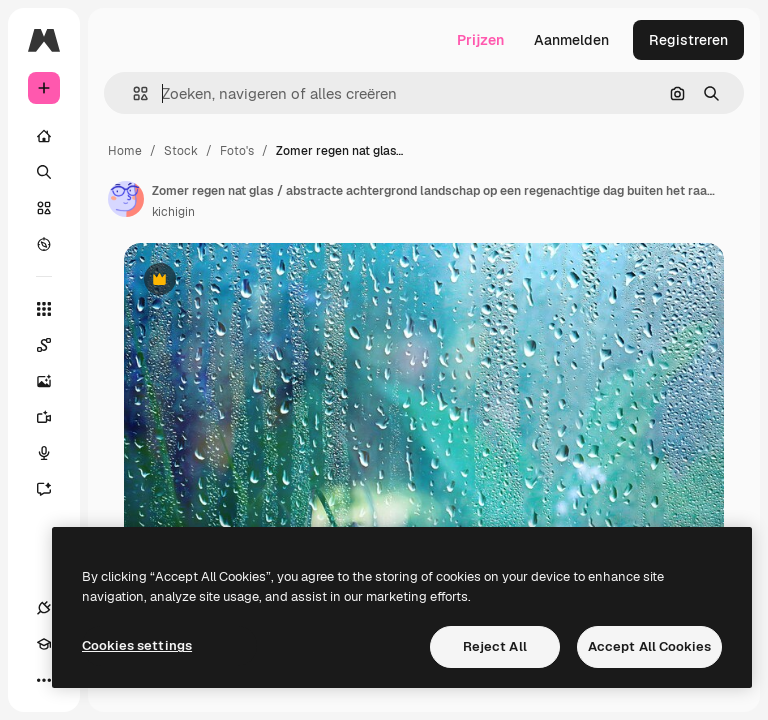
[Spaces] (54, 345)
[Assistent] (54, 489)
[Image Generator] (54, 381)
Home (125, 151)
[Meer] (44, 680)
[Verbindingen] (44, 608)
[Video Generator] (54, 417)
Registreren (688, 40)
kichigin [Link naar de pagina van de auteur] (173, 212)
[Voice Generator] (54, 453)
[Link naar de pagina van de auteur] (126, 199)
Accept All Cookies (649, 646)
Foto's (237, 151)
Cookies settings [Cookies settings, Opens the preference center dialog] (137, 645)
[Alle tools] (44, 309)
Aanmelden (571, 40)
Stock (181, 151)
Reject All (495, 646)
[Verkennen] (44, 244)
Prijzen (480, 40)
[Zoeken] (44, 172)
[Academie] (44, 644)
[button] (132, 93)
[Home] (44, 136)
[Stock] (44, 208)
